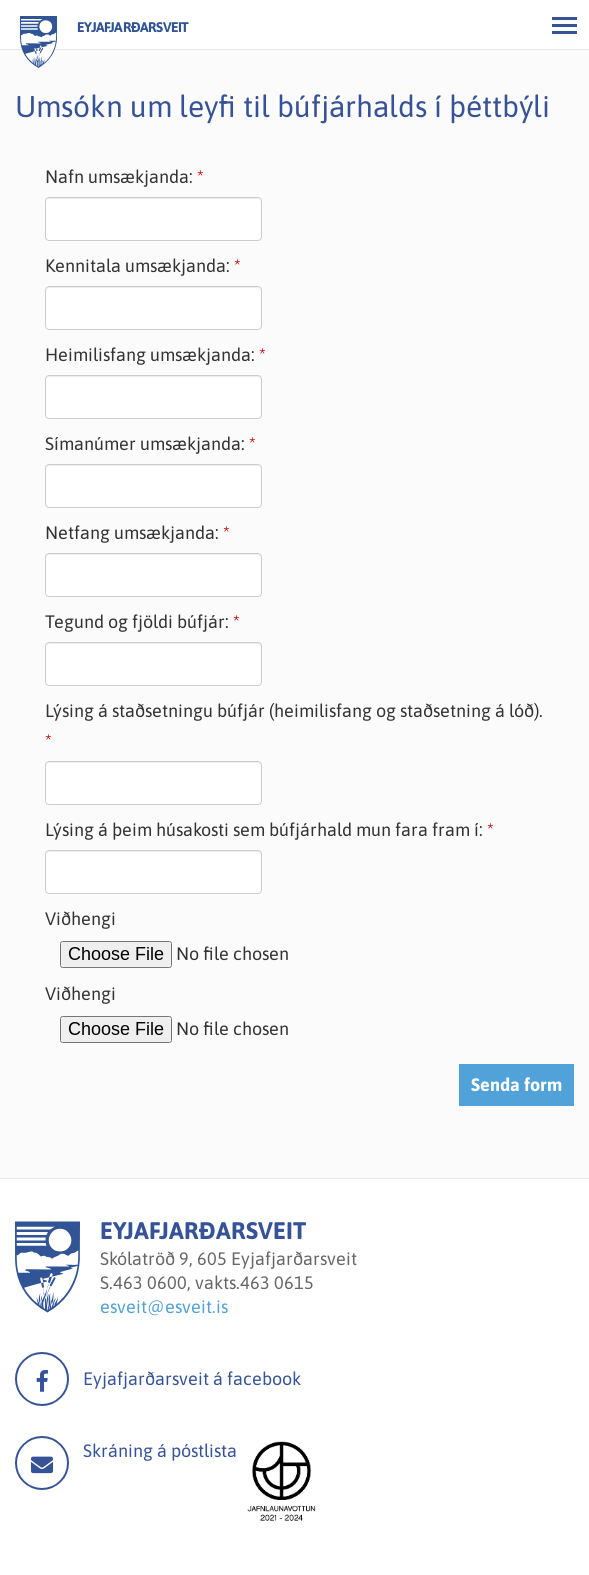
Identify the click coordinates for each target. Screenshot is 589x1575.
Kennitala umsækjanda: (137, 265)
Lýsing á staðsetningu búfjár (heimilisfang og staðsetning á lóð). (294, 710)
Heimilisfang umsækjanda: (150, 354)
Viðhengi (80, 918)
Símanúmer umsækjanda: (145, 443)
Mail (42, 1463)
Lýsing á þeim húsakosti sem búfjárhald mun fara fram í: (264, 829)
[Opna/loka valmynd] (564, 25)
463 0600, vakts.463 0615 (213, 1282)
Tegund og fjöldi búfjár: (137, 621)
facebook (42, 1379)
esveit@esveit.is (164, 1306)
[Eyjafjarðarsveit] (47, 1306)
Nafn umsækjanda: (119, 176)
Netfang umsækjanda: (132, 532)
